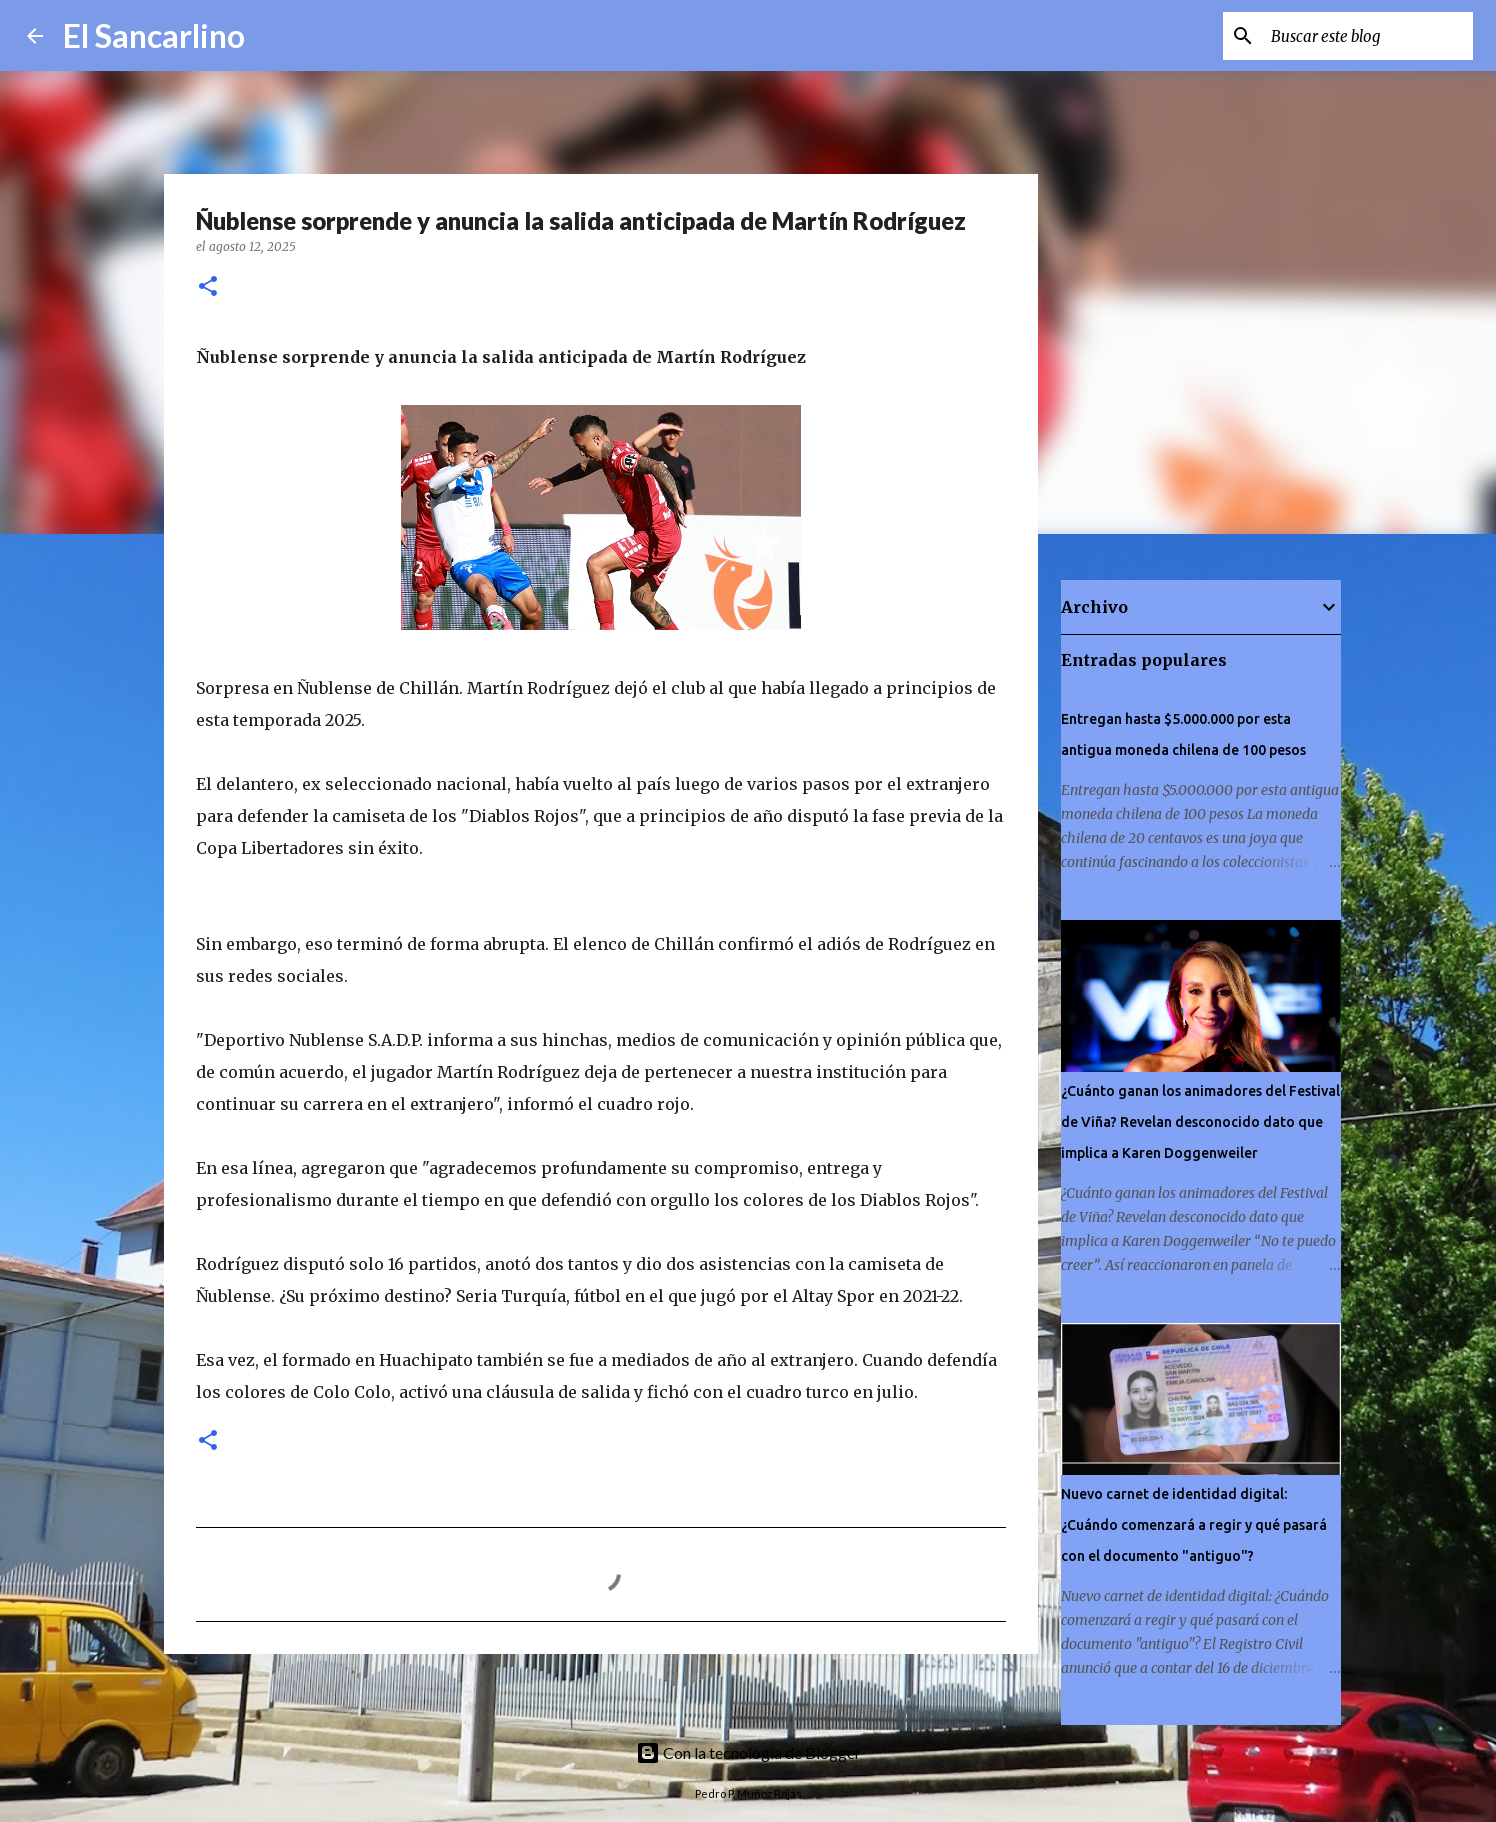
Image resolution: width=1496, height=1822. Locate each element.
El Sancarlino (154, 35)
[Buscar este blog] (1368, 36)
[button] (208, 287)
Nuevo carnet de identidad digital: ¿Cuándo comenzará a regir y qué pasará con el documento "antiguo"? (1194, 1525)
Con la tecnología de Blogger (748, 1752)
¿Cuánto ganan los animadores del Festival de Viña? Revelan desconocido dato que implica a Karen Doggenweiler (1200, 1122)
